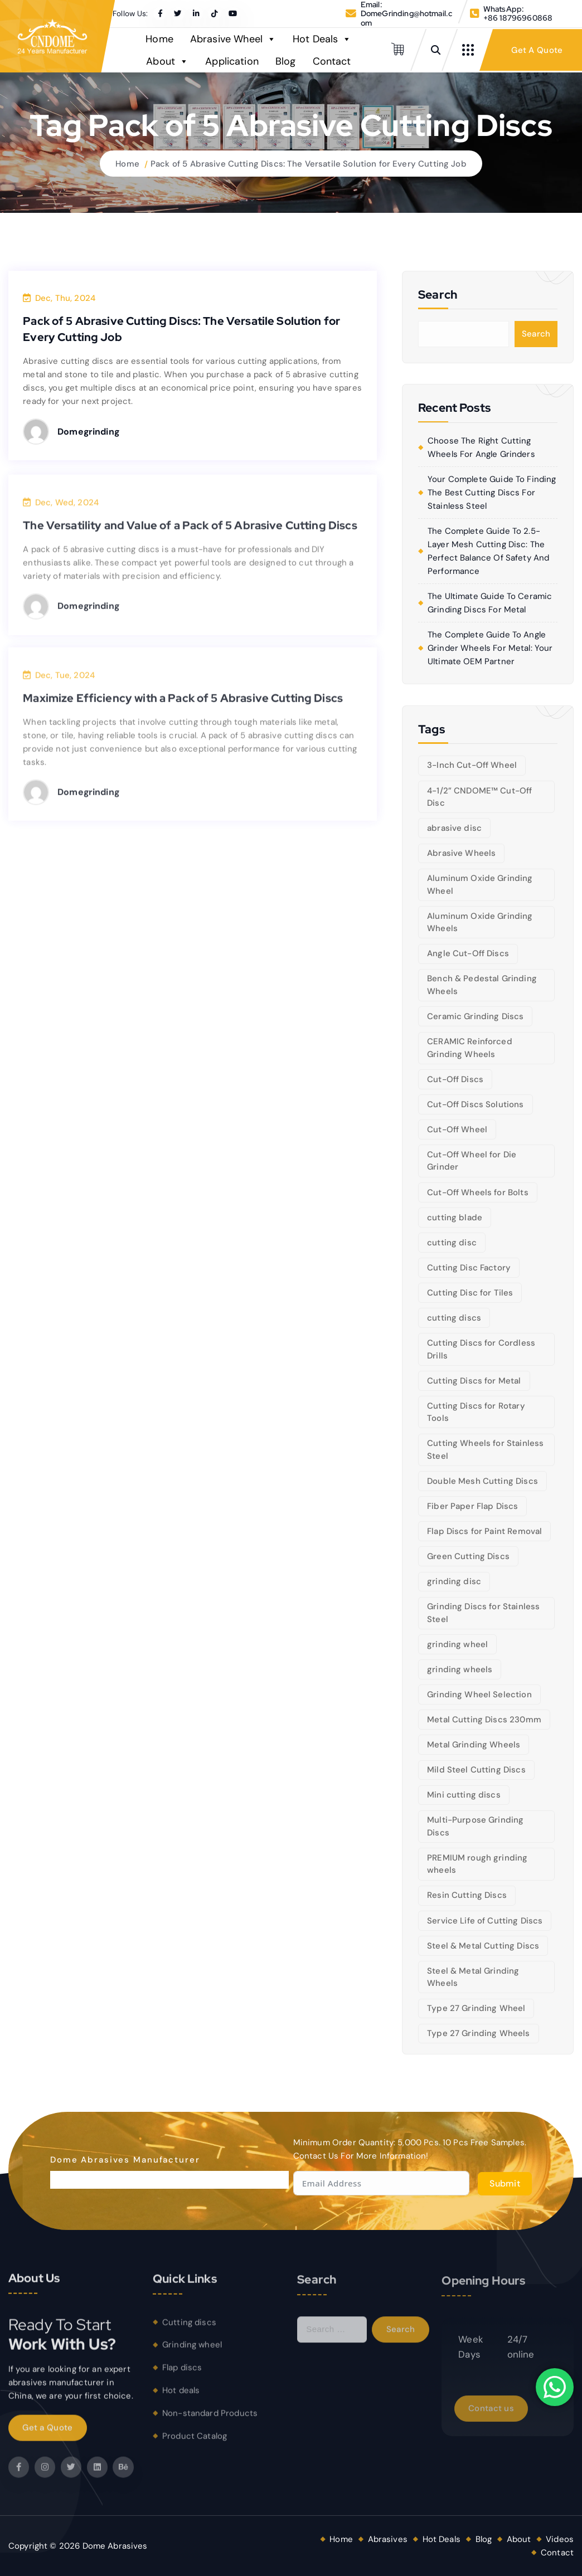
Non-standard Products (210, 2421)
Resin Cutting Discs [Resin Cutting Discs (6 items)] (467, 1895)
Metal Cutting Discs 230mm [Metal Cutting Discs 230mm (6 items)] (484, 1719)
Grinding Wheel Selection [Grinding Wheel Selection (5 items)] (479, 1694)
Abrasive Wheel (233, 39)
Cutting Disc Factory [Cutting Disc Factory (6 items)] (469, 1267)
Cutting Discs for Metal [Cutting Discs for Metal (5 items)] (474, 1380)
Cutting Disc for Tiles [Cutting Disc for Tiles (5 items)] (470, 1292)
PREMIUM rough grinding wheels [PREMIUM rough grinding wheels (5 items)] (477, 1864)
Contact (332, 61)
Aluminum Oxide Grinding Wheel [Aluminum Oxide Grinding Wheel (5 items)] (479, 885)
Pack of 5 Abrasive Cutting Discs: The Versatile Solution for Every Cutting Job (309, 163)
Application (232, 61)
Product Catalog (194, 2444)
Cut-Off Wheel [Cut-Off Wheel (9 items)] (457, 1129)
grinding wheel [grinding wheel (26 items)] (457, 1644)
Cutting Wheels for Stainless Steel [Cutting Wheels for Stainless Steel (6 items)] (485, 1450)
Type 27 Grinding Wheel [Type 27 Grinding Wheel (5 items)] (476, 2008)
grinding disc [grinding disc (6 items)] (454, 1581)
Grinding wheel (192, 2353)
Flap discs (182, 2376)
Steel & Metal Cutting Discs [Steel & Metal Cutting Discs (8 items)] (483, 1945)
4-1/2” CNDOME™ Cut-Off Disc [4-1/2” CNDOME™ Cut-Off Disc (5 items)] (479, 797)
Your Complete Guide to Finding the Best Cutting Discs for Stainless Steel (492, 493)
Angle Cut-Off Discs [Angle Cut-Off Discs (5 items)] (468, 953)
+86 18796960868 (517, 17)
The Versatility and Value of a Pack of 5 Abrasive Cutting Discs (190, 534)
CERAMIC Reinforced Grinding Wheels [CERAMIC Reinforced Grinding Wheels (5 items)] (469, 1048)
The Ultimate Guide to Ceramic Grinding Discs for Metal (490, 603)
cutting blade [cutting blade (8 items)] (454, 1217)
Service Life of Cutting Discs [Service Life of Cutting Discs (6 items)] (484, 1920)
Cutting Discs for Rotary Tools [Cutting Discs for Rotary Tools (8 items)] (476, 1412)
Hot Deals (322, 39)
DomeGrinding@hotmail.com (406, 18)
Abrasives (388, 2539)
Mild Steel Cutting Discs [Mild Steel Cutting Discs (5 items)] (476, 1769)
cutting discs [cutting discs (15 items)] (454, 1317)
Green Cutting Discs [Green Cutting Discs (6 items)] (468, 1556)
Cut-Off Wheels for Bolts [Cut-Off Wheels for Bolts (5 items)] (477, 1192)
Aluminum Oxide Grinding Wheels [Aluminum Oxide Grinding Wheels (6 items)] (479, 922)
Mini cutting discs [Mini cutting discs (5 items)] (464, 1794)
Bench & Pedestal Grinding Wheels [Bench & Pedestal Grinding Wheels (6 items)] (482, 985)
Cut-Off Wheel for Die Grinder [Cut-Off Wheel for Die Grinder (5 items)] (471, 1161)
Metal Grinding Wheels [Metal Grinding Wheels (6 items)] (473, 1744)
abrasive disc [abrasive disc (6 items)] (454, 828)
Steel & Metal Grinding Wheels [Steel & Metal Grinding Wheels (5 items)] (473, 1977)
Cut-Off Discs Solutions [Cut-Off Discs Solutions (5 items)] (475, 1104)
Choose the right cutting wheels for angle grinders (481, 447)
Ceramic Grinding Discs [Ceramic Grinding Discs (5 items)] (475, 1016)
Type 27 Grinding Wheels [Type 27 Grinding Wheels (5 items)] (478, 2033)
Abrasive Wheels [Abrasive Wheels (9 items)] (461, 853)
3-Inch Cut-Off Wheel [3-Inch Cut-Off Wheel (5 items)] (472, 765)
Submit (504, 2183)
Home (159, 39)
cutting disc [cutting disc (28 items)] (452, 1242)
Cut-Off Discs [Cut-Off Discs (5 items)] (455, 1079)
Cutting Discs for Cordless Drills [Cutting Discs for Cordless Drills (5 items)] (481, 1349)
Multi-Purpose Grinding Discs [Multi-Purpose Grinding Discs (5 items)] (475, 1826)
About (167, 61)
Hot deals (181, 2399)
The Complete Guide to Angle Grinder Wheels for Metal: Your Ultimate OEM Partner (490, 648)
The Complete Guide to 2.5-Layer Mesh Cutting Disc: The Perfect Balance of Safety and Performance (488, 551)
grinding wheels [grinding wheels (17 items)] (459, 1669)
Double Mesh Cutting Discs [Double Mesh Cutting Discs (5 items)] (482, 1481)
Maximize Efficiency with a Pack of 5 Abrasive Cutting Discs (183, 706)
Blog (285, 61)
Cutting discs (189, 2330)
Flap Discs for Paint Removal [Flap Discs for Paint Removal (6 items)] (484, 1531)
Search (536, 333)
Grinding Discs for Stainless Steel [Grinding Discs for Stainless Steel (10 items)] (483, 1613)
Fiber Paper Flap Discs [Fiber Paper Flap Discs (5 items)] (472, 1506)
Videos (560, 2539)
